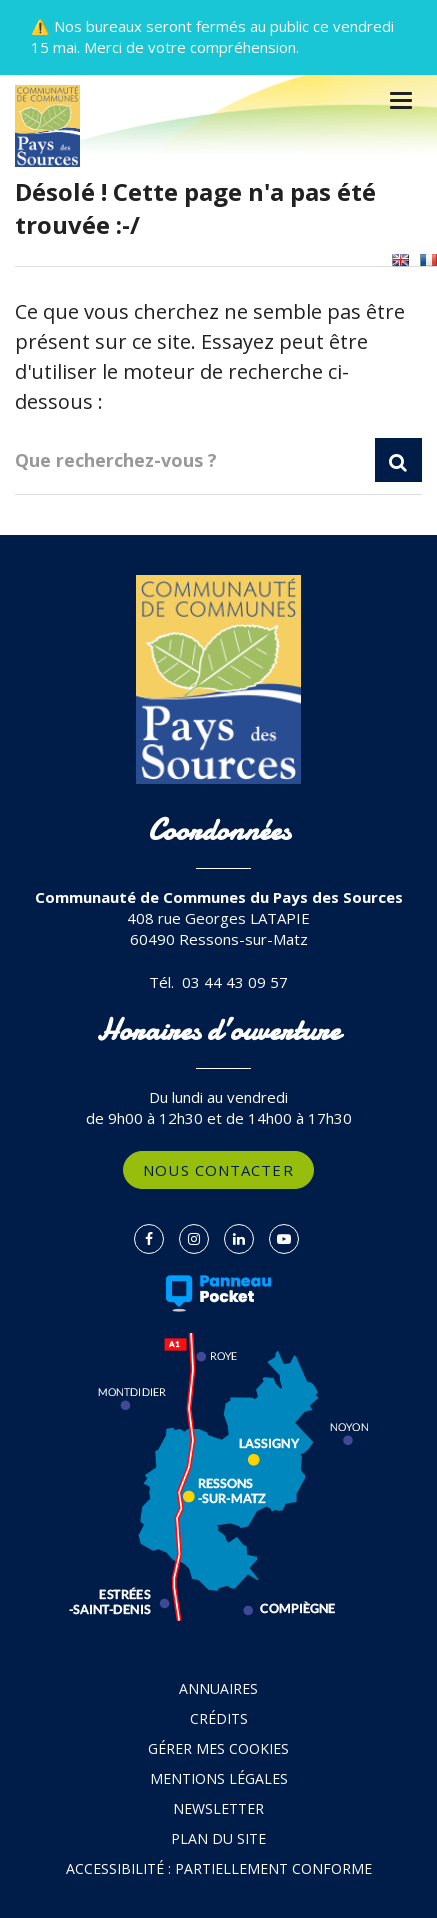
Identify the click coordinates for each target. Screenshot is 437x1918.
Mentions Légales (219, 1778)
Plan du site (218, 1838)
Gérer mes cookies (218, 1748)
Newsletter (218, 1808)
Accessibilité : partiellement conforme (219, 1868)
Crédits (219, 1718)
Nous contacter (218, 1170)
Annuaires (218, 1688)
